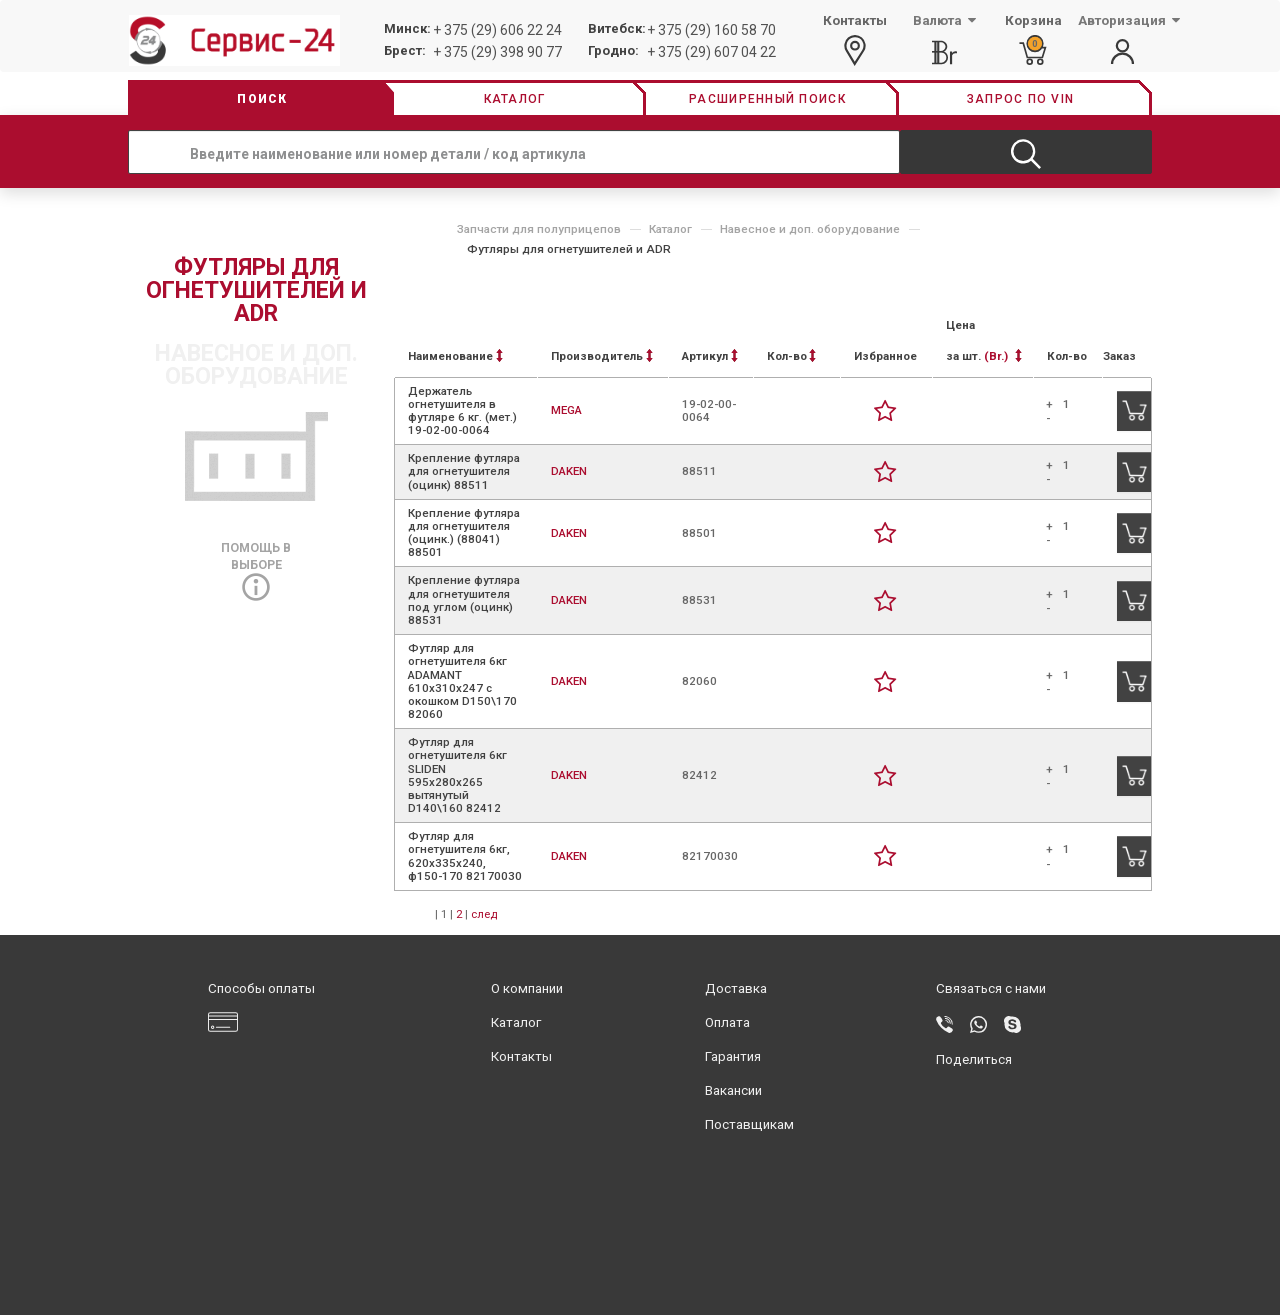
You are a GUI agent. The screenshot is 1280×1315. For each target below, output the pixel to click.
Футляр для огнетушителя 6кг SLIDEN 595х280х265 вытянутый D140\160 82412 (457, 775)
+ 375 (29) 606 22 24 (497, 30)
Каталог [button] (515, 99)
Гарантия (733, 1056)
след (484, 914)
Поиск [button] (262, 99)
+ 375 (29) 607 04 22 (711, 52)
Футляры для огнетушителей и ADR (569, 249)
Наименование (455, 356)
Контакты (521, 1056)
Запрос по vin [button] (1020, 99)
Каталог (670, 229)
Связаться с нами (991, 988)
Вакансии (733, 1090)
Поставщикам (749, 1124)
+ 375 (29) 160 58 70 (711, 30)
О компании (527, 988)
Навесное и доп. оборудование (810, 229)
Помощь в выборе (256, 567)
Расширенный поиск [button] (767, 99)
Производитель (602, 356)
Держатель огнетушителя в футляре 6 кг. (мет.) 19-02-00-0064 (462, 411)
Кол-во (791, 356)
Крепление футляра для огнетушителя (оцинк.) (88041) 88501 (464, 533)
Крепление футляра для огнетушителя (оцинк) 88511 (464, 471)
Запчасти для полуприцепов (539, 229)
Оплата (727, 1022)
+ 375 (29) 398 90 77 (497, 52)
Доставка (736, 988)
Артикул (710, 356)
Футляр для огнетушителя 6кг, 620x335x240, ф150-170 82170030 (465, 856)
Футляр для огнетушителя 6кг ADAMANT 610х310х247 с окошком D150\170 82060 (462, 681)
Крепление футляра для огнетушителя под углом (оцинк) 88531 (464, 600)
